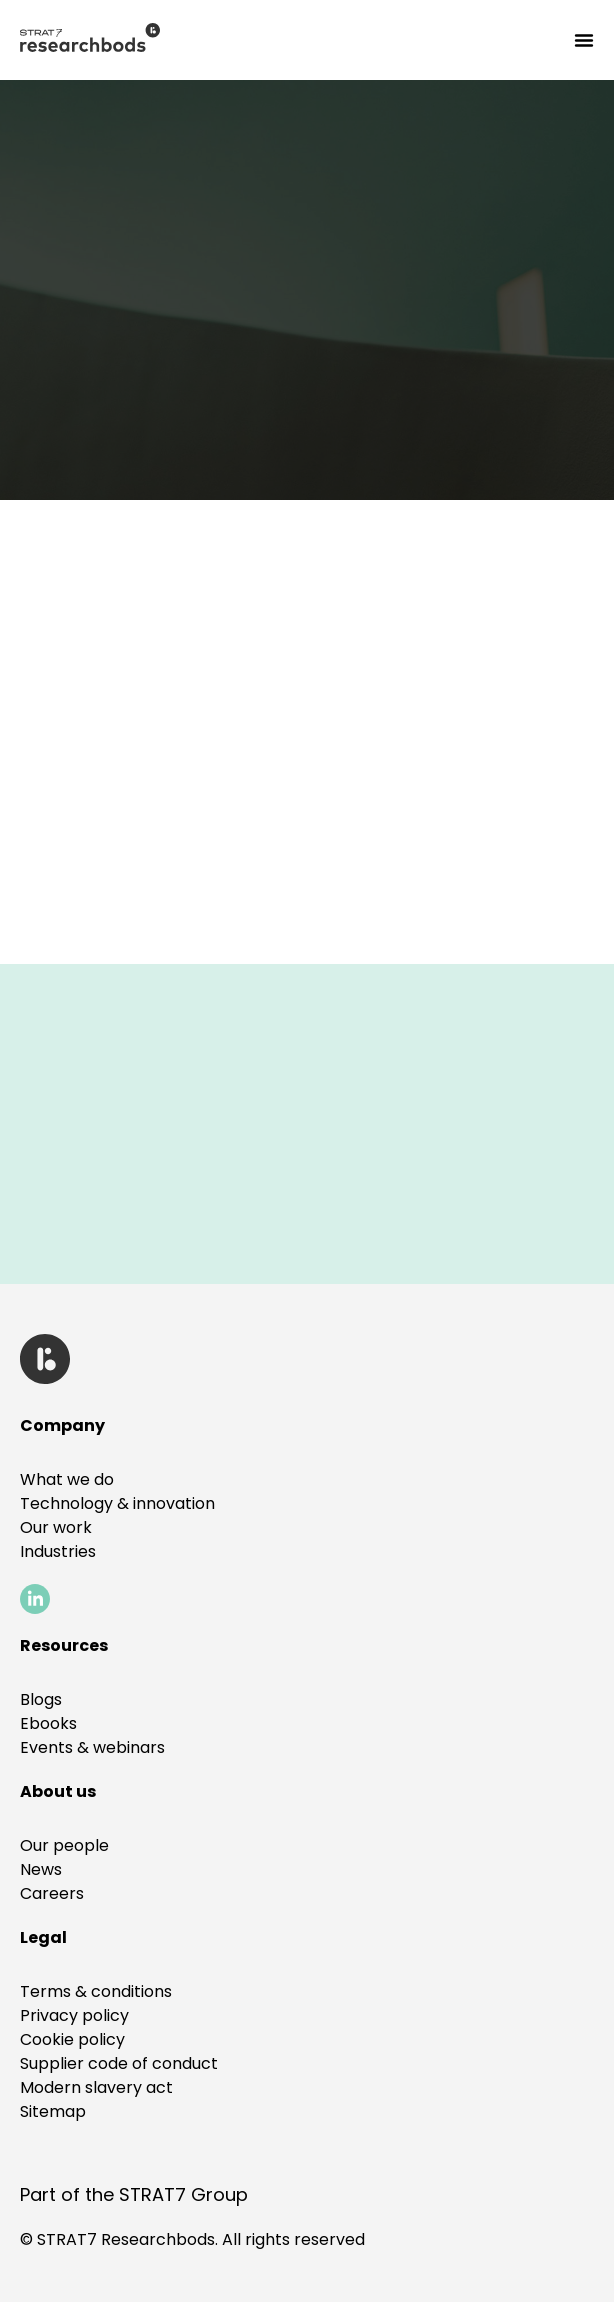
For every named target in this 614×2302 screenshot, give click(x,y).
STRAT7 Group (183, 2194)
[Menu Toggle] (584, 40)
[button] (43, 1937)
